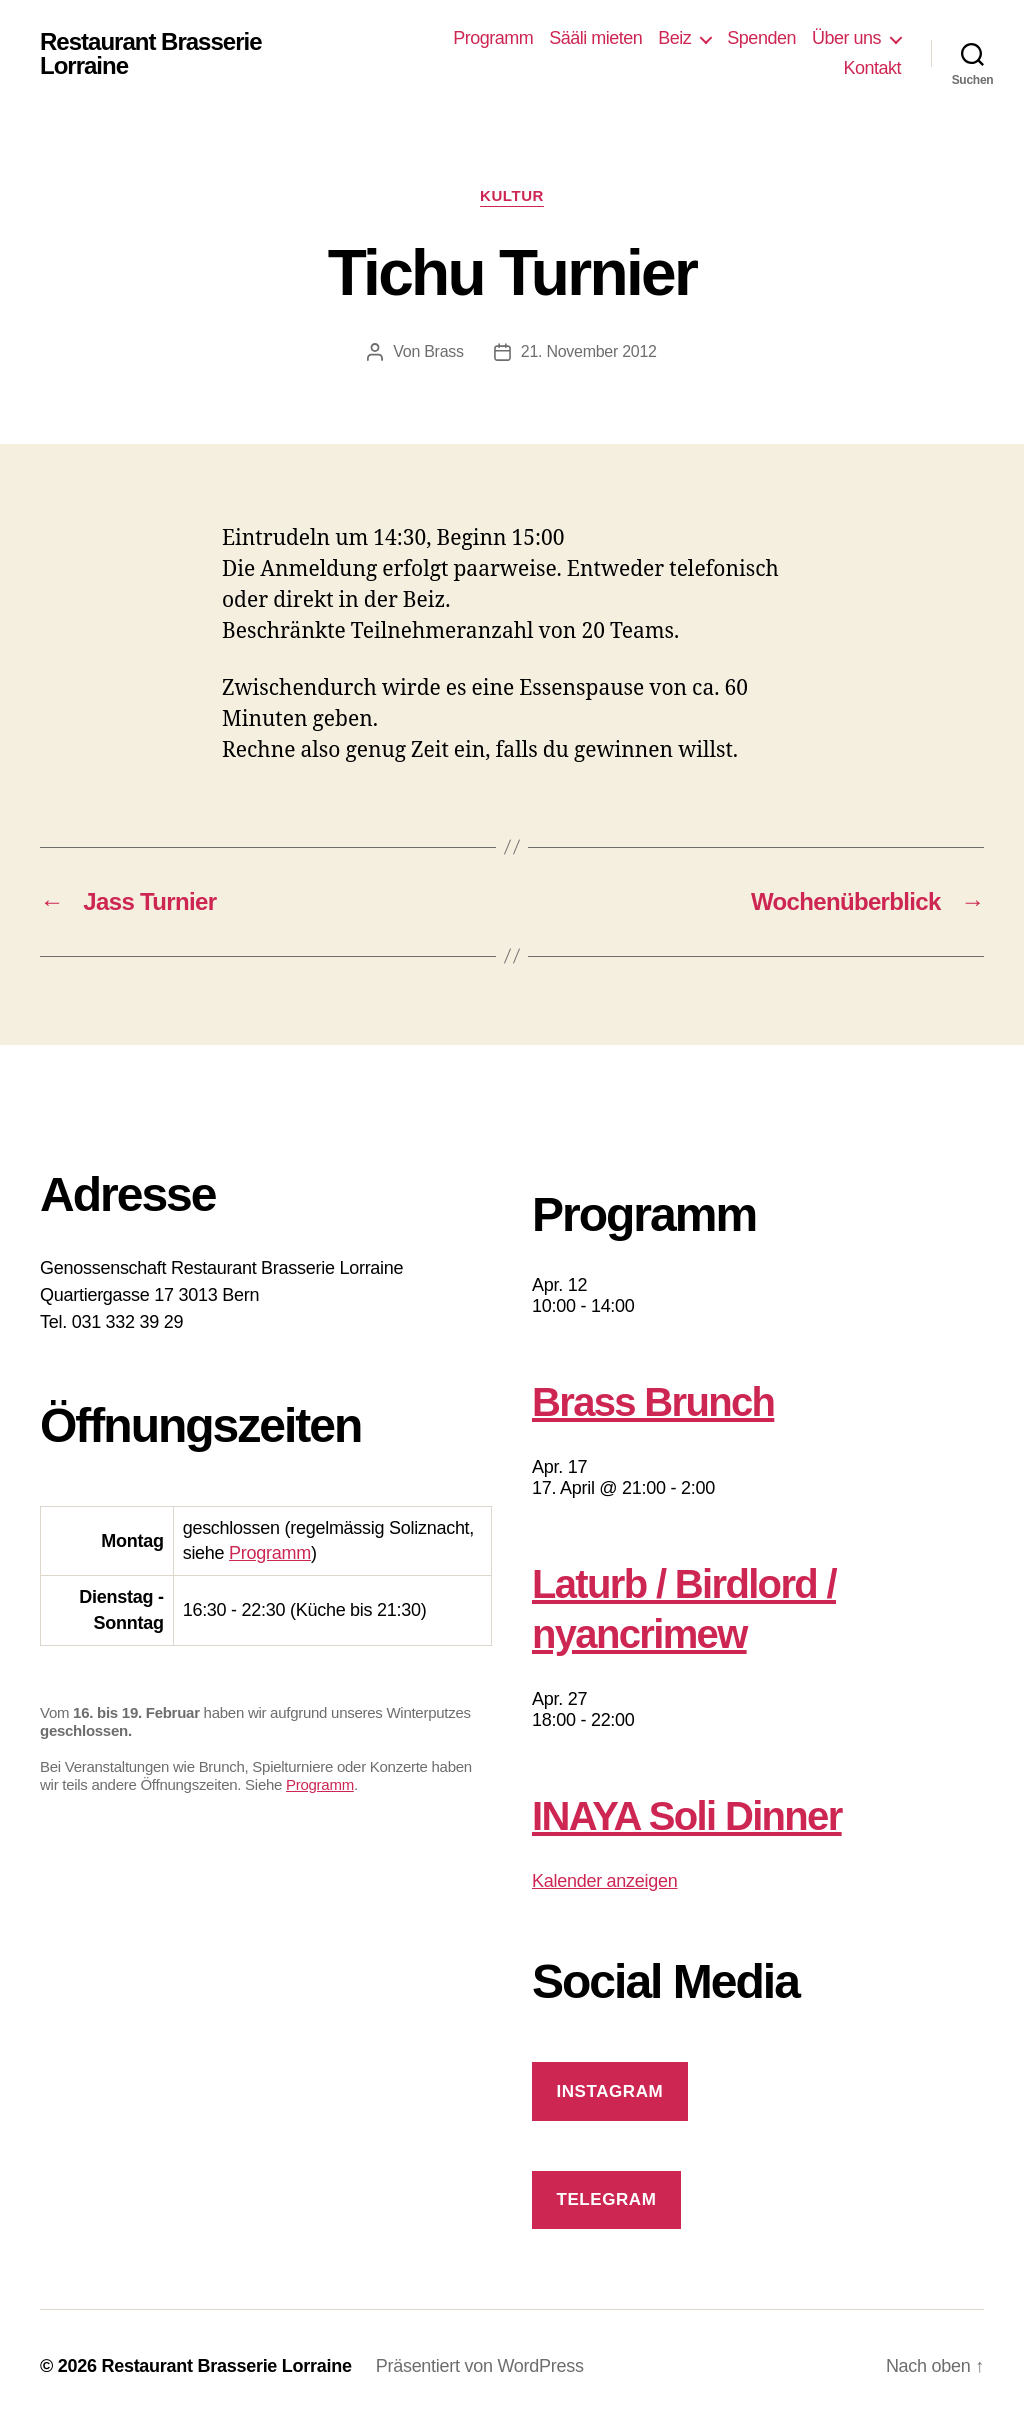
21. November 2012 (589, 351)
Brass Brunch (653, 1402)
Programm (493, 38)
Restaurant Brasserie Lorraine (151, 54)
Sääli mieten (595, 38)
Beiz (674, 38)
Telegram (606, 2199)
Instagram (609, 2091)
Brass (444, 351)
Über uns (846, 38)
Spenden (761, 38)
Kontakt (872, 68)
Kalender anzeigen (605, 1881)
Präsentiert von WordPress (480, 2366)
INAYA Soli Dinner (687, 1816)
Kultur (512, 195)
